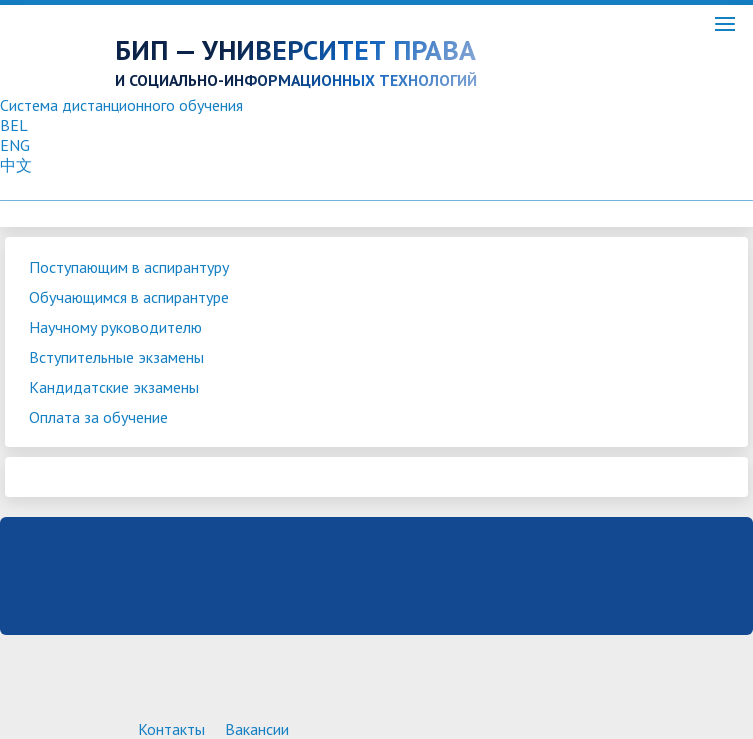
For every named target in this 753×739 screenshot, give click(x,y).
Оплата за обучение (98, 417)
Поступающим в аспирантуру (129, 267)
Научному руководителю (115, 327)
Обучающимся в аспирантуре (129, 297)
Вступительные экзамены (116, 357)
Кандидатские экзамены (114, 387)
